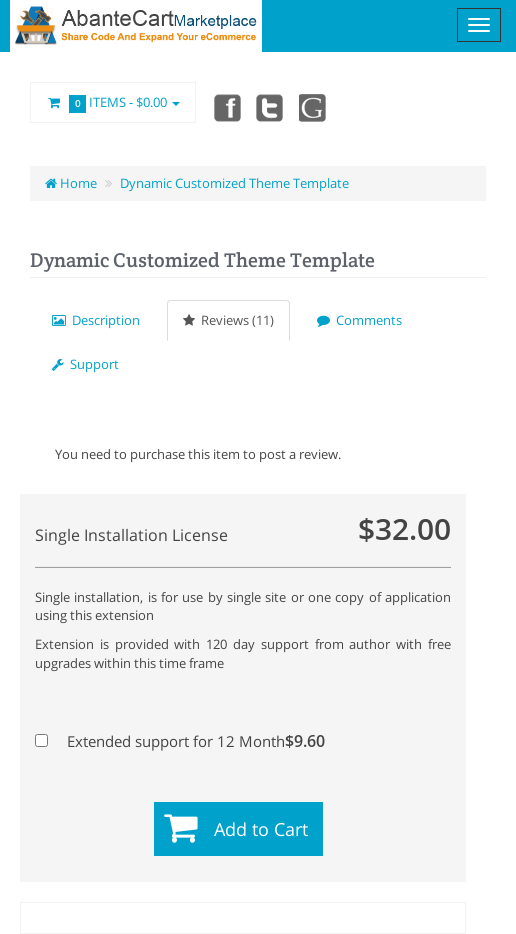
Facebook (226, 107)
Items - (113, 103)
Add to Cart (261, 829)
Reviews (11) (228, 320)
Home (71, 183)
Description (96, 320)
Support (85, 364)
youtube (314, 107)
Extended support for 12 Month (180, 741)
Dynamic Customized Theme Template (234, 183)
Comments (359, 320)
